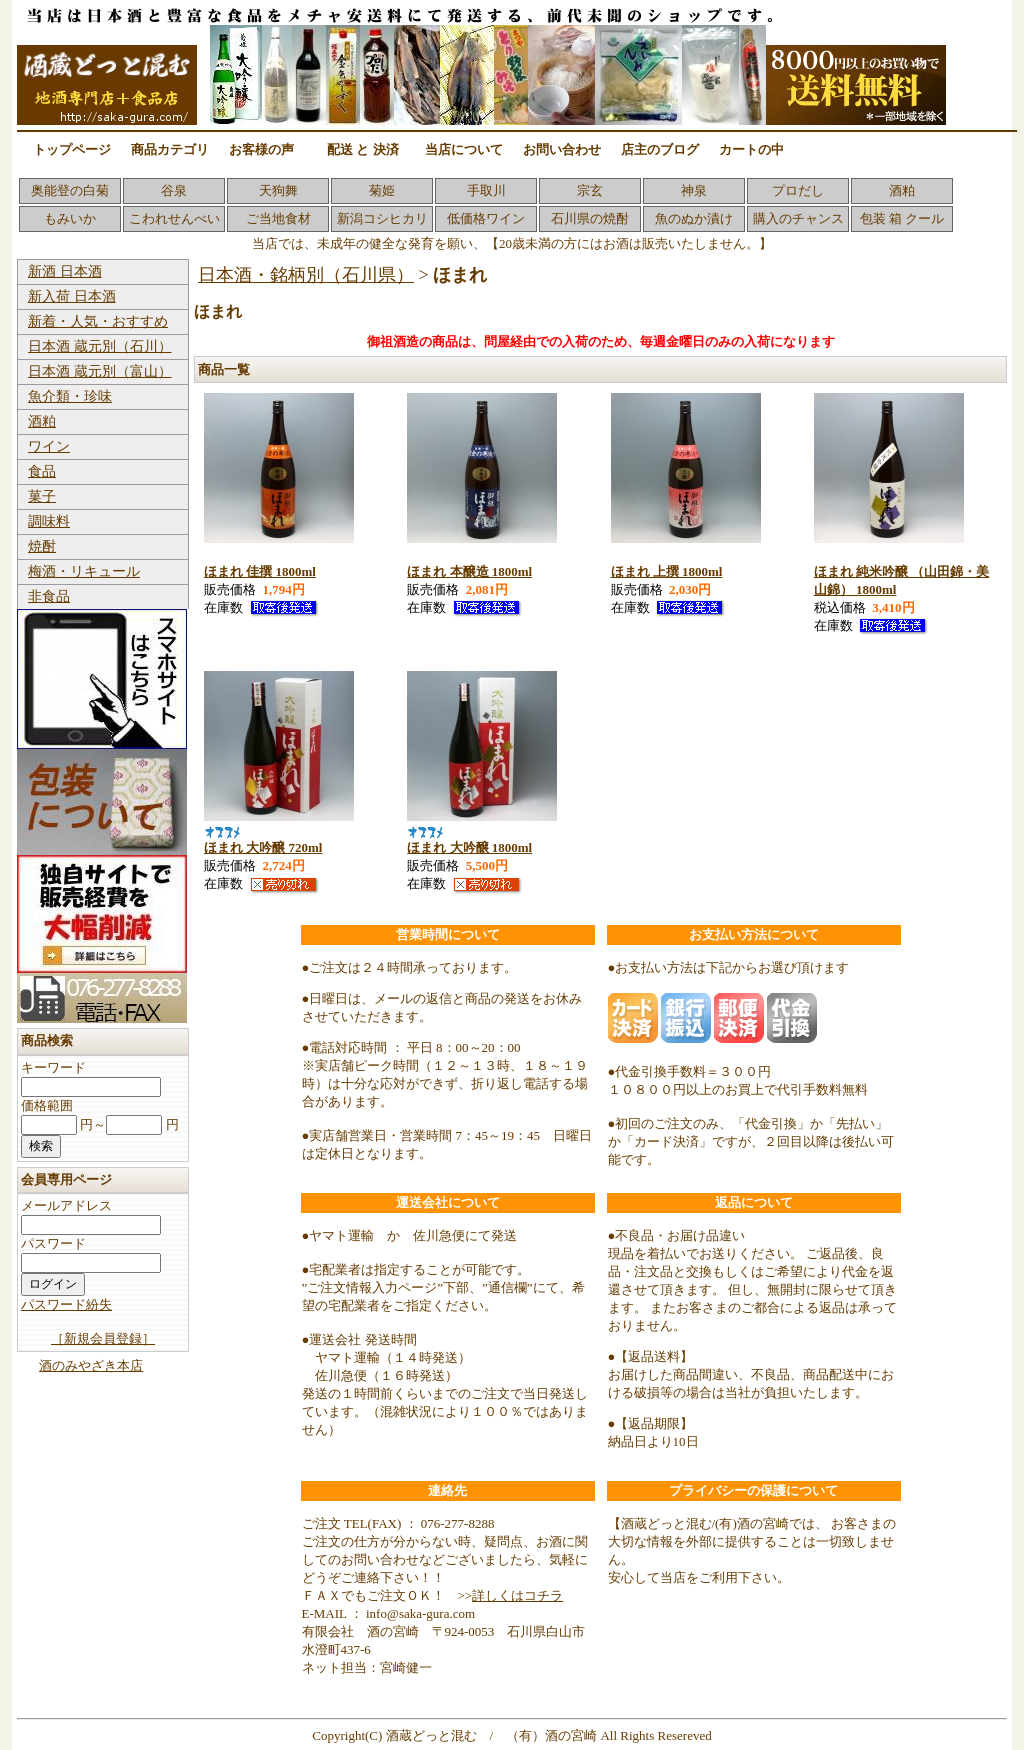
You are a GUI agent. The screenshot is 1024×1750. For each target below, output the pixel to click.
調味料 (49, 521)
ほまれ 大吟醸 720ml (263, 847)
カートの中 (751, 149)
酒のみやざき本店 (91, 1365)
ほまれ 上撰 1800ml (667, 571)
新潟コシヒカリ (382, 218)
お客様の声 (261, 149)
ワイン (49, 446)
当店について (464, 149)
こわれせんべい (174, 218)
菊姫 (382, 190)
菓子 (42, 496)
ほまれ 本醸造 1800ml (469, 571)
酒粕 (902, 190)
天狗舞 (278, 190)
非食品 (49, 596)
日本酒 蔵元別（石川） (100, 346)
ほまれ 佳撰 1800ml (260, 571)
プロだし (798, 190)
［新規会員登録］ (103, 1338)
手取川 (486, 190)
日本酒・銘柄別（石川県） (306, 275)
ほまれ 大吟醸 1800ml (469, 847)
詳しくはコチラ (517, 1595)
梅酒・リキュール (84, 571)
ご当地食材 (278, 218)
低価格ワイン (486, 218)
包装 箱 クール (902, 218)
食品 (42, 471)
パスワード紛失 (66, 1304)
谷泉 (174, 190)
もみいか (70, 218)
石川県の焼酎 (590, 218)
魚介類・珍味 (70, 396)
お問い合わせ (562, 149)
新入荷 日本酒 (72, 296)
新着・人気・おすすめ (98, 321)
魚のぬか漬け (694, 218)
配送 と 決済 (363, 149)
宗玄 (590, 190)
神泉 (694, 190)
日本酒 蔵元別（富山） (100, 371)
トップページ (72, 149)
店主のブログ (660, 149)
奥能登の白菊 (70, 190)
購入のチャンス (798, 218)
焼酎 (42, 546)
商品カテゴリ (170, 149)
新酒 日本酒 (65, 271)
